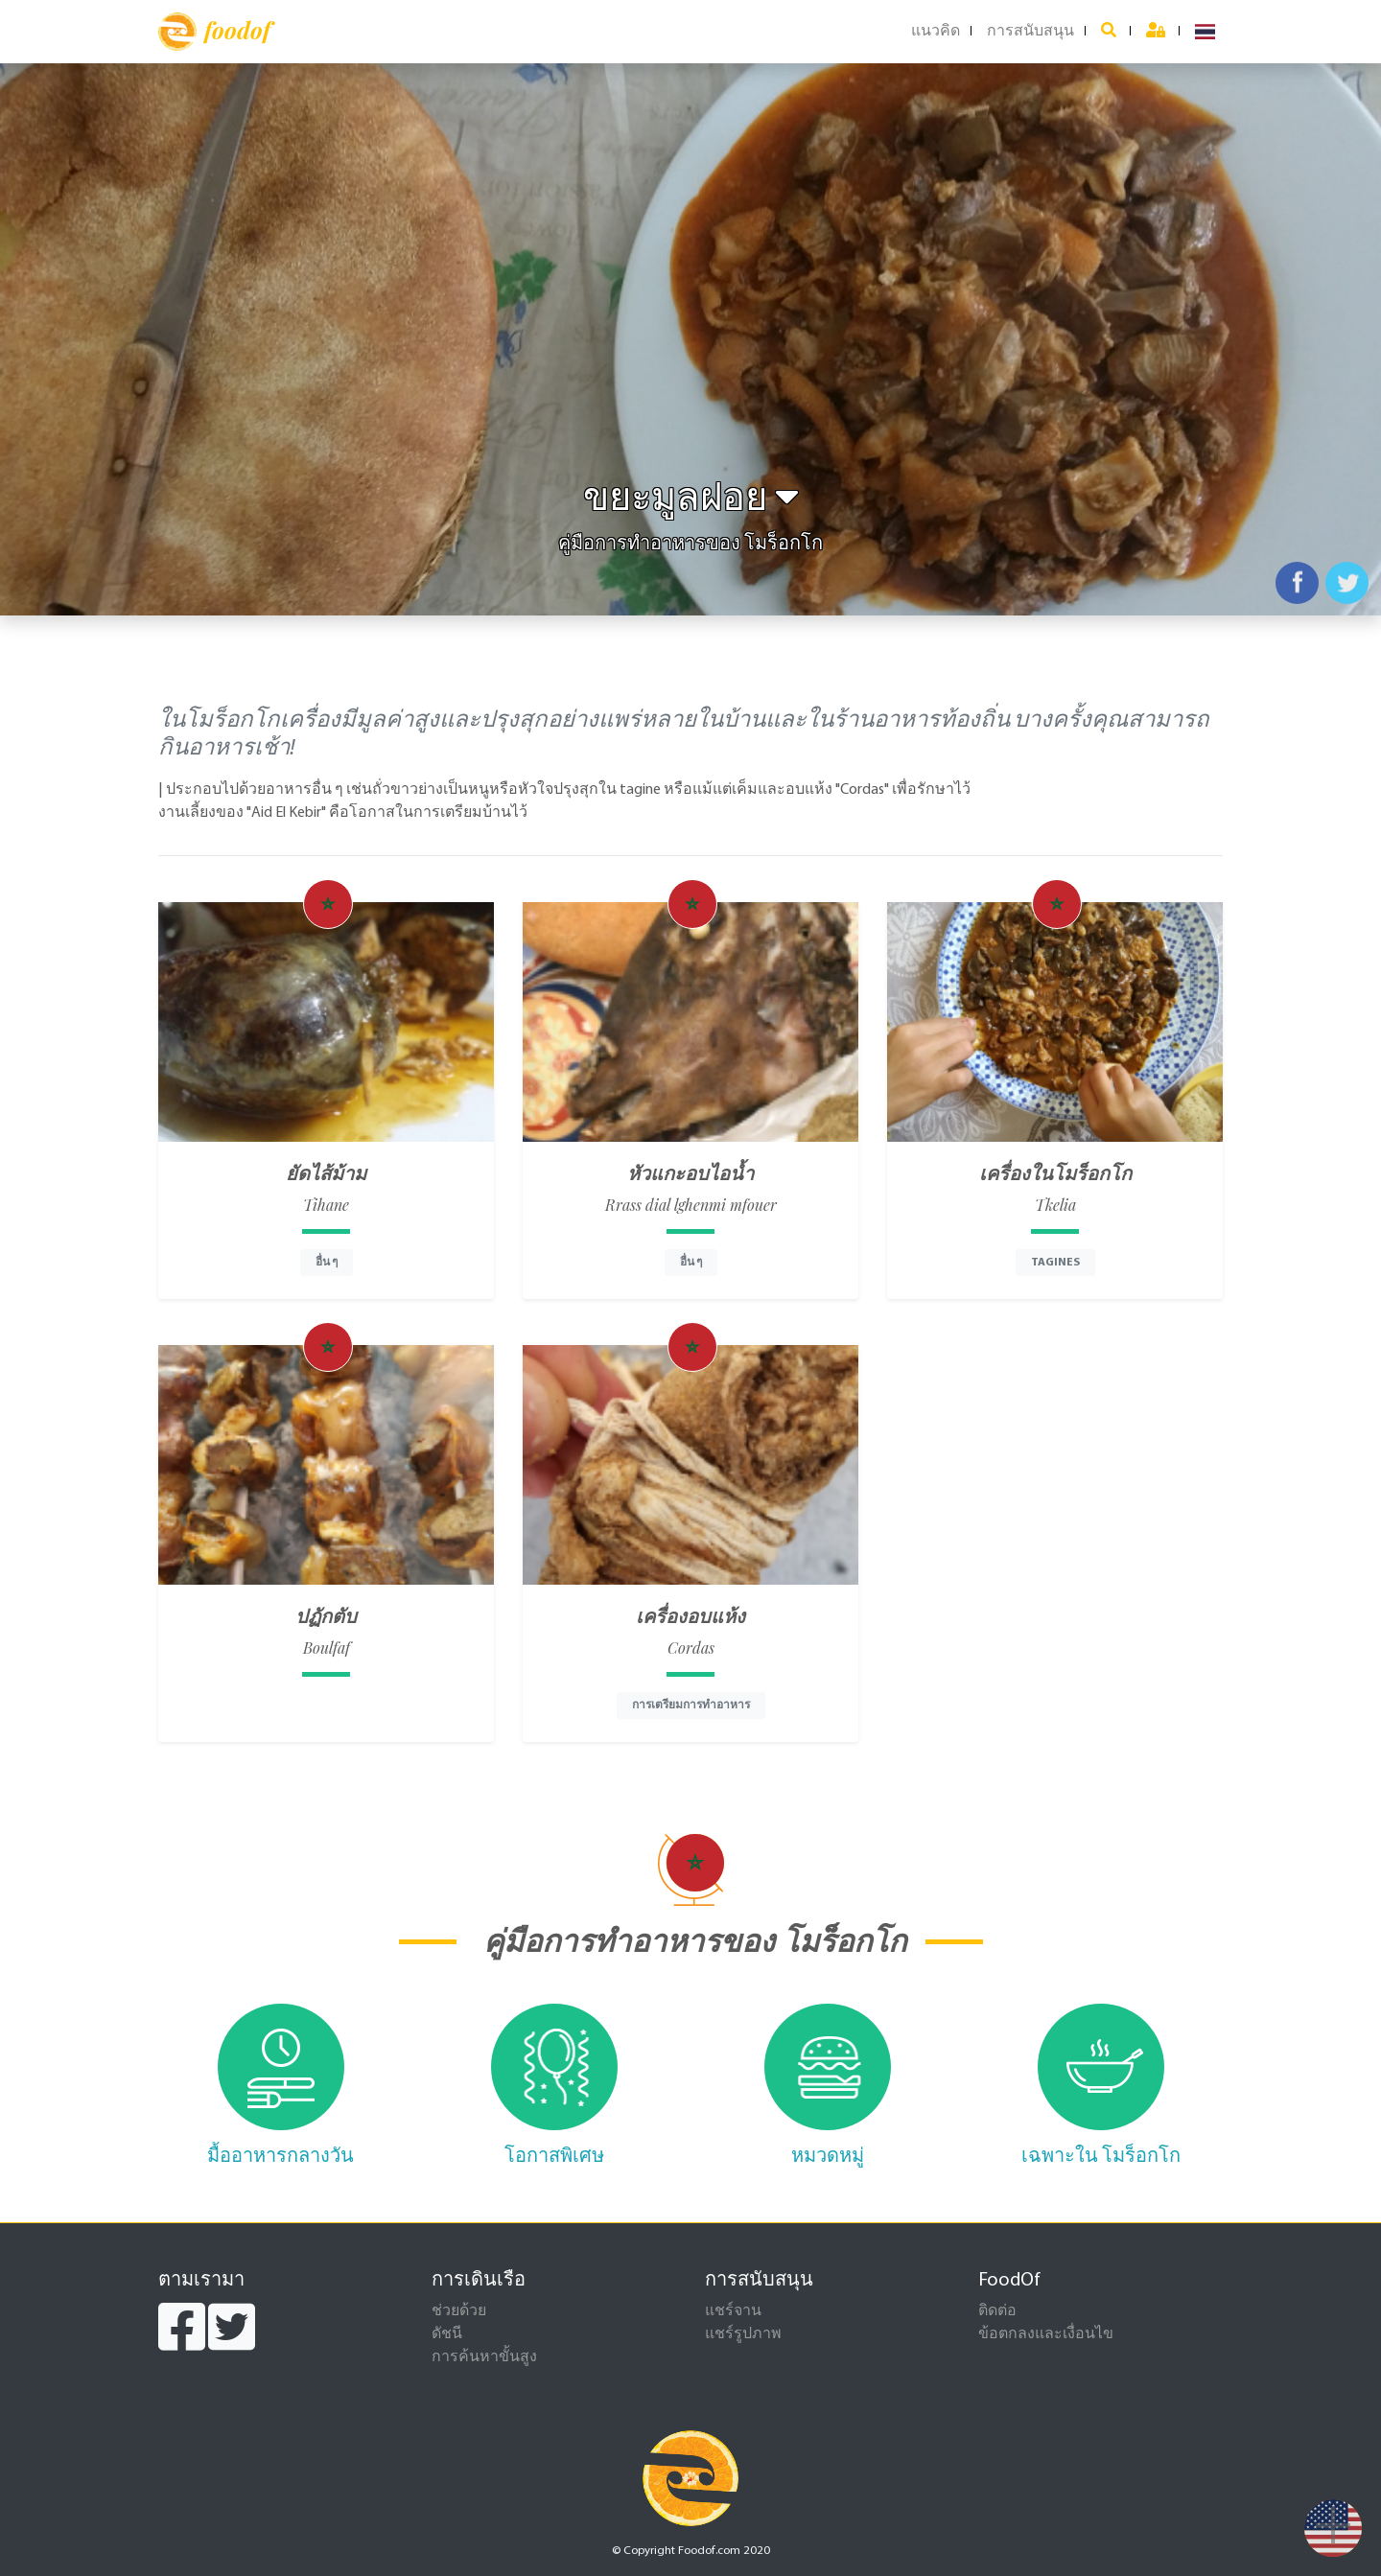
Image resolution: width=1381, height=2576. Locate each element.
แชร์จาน (733, 2311)
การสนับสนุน (1030, 31)
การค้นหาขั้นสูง (484, 2357)
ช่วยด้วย (459, 2311)
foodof (214, 31)
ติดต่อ (997, 2311)
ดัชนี (447, 2334)
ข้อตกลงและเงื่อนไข (1045, 2334)
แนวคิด (935, 31)
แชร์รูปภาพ (743, 2334)
